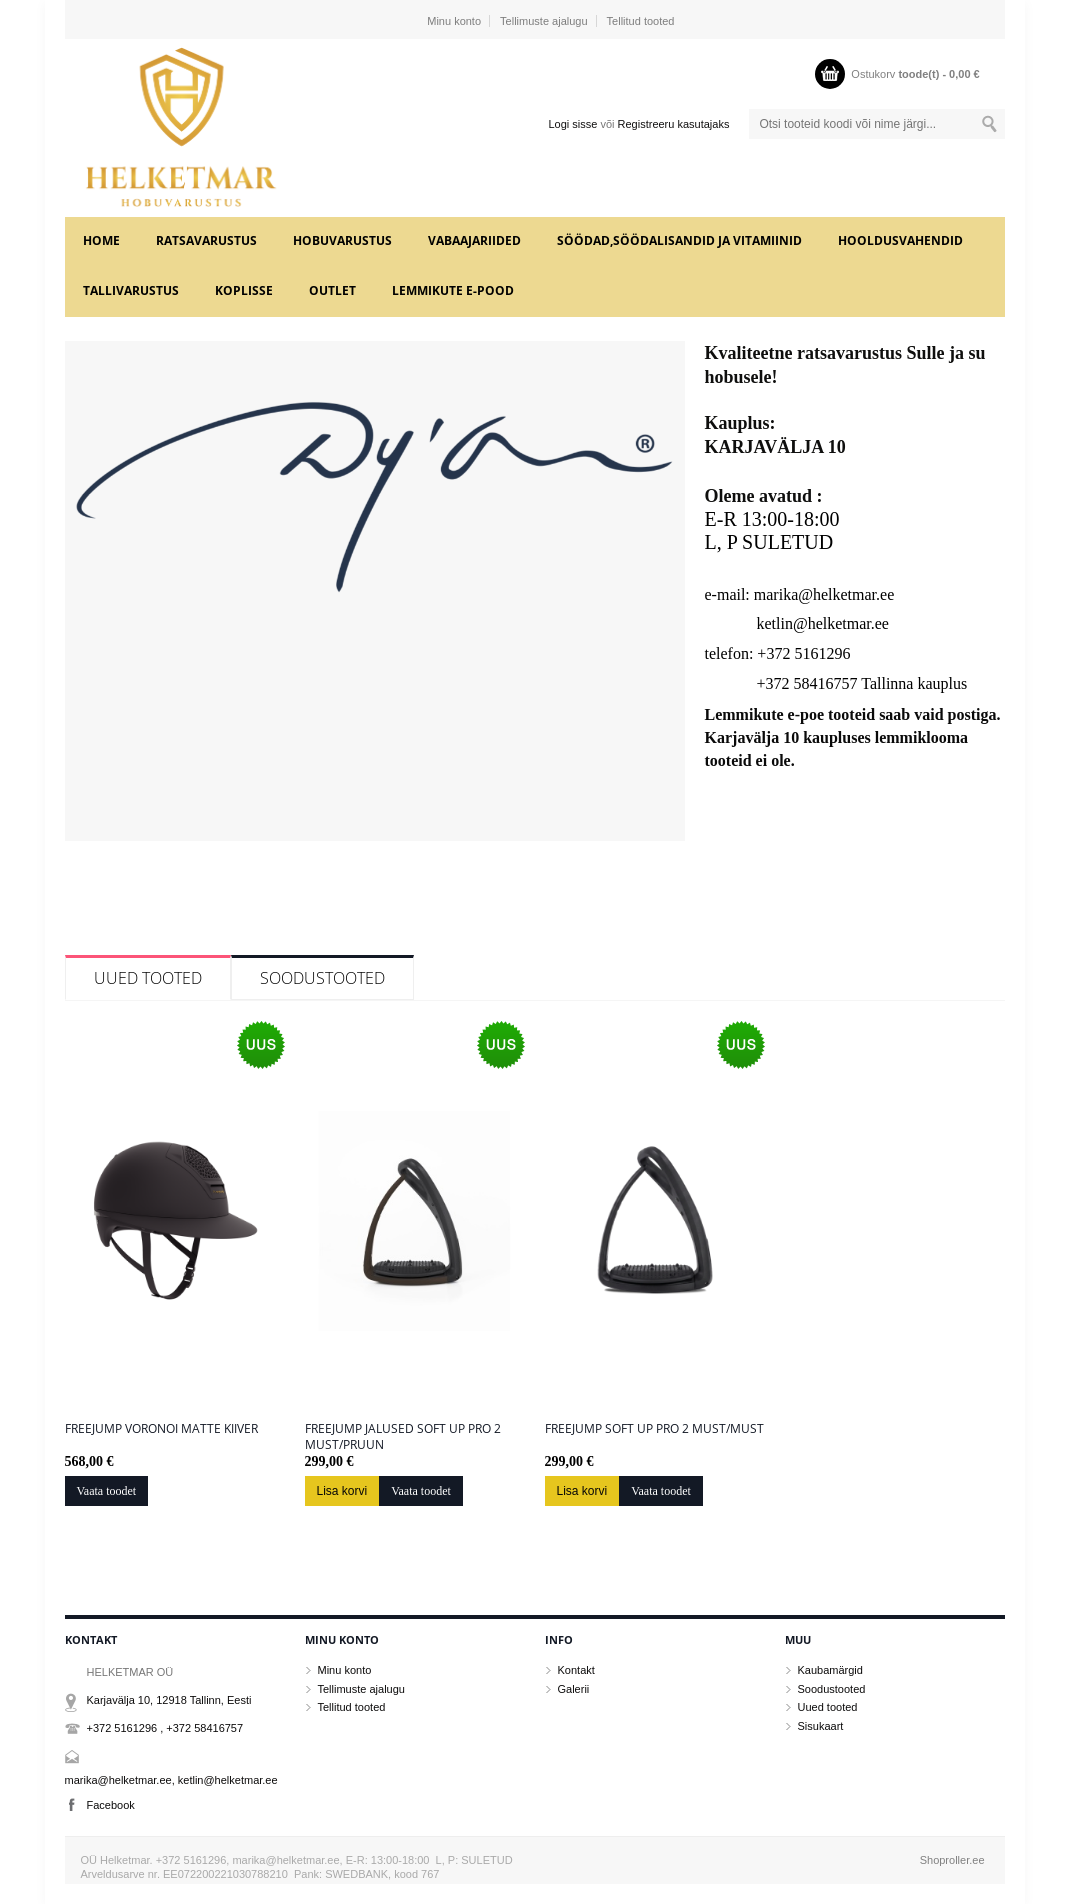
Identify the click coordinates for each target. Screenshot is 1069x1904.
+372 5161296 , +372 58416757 (165, 1728)
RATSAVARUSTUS (206, 240)
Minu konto (454, 21)
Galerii (574, 1689)
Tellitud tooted (641, 21)
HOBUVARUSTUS (342, 240)
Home (101, 240)
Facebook (111, 1805)
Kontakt (576, 1670)
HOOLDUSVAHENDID (900, 240)
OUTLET (332, 290)
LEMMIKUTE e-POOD (453, 290)
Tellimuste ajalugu (543, 21)
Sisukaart (821, 1726)
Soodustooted (322, 978)
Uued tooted (148, 978)
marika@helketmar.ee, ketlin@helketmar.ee (171, 1780)
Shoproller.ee (952, 1860)
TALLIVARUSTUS (131, 290)
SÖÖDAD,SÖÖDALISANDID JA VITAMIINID (679, 240)
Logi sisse (572, 124)
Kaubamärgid (830, 1670)
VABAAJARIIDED (474, 240)
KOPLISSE (244, 290)
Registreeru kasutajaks (674, 124)
